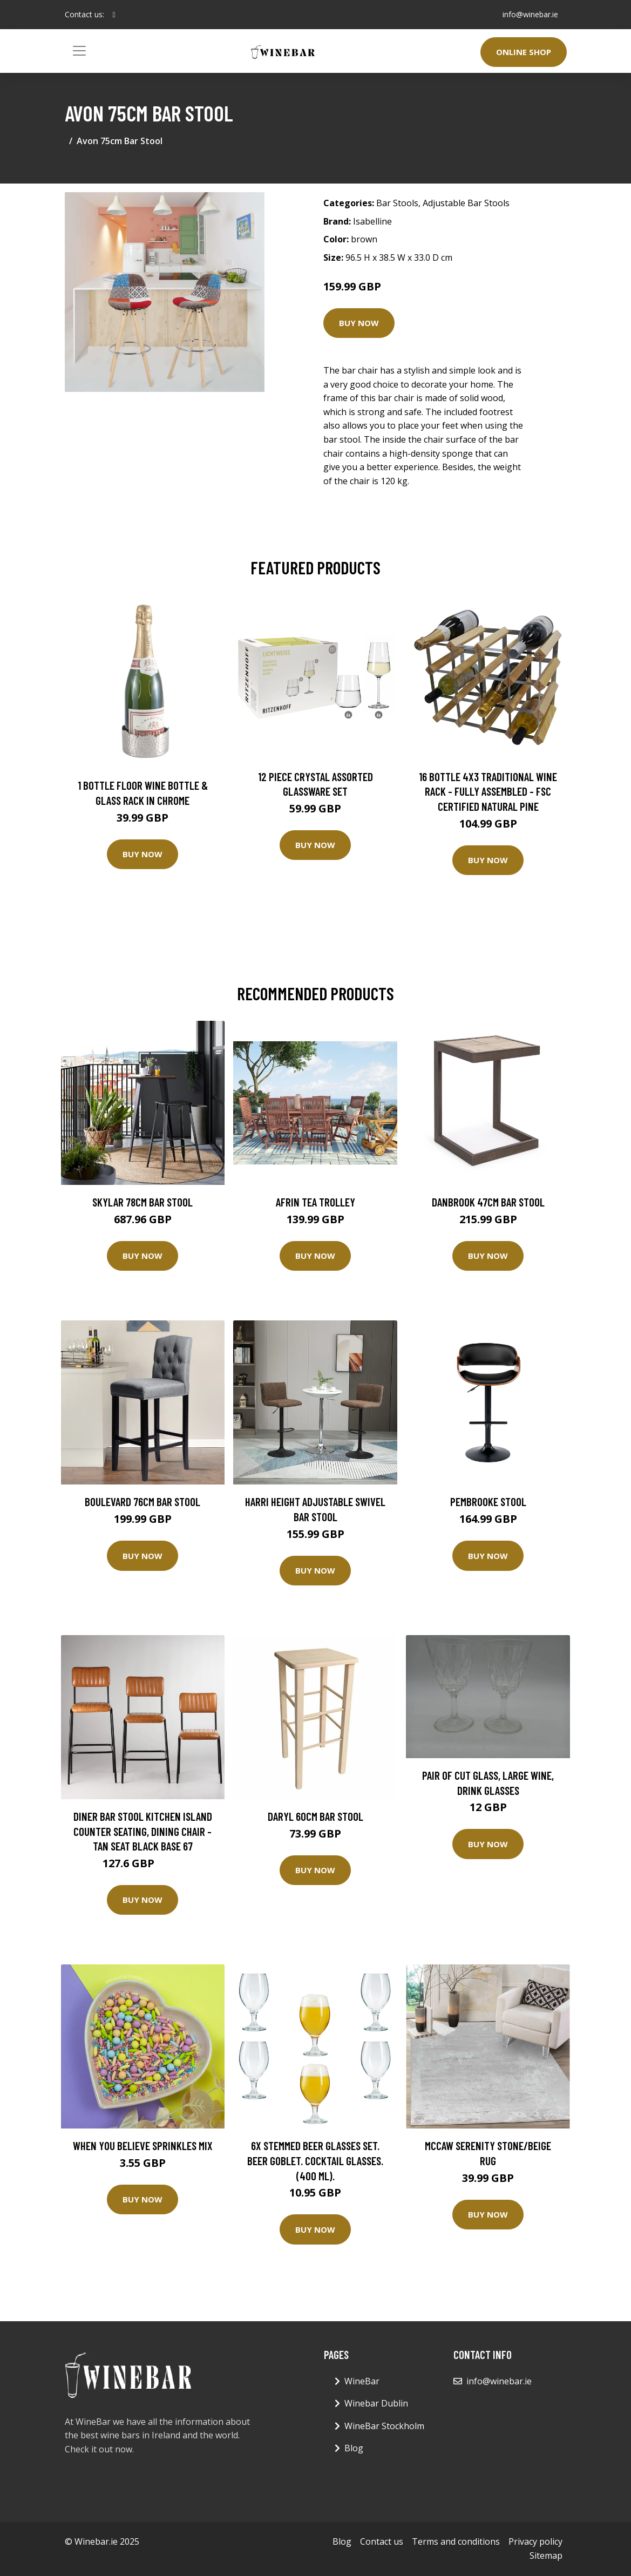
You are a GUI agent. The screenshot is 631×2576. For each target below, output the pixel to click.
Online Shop (523, 51)
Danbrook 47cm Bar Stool (488, 1202)
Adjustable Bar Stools (466, 203)
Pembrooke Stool (488, 1501)
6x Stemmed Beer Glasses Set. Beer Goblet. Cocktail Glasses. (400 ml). (315, 2160)
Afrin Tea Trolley (315, 1202)
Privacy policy (535, 2541)
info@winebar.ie (530, 14)
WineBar (361, 2381)
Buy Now (359, 322)
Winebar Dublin (376, 2403)
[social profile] (114, 14)
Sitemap (546, 2555)
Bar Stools (397, 203)
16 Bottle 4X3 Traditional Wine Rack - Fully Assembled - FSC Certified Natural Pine (488, 791)
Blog (353, 2448)
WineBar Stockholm (384, 2426)
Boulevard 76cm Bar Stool (142, 1501)
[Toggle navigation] (79, 50)
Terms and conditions (456, 2541)
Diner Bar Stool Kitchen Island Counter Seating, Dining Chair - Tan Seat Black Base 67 (142, 1831)
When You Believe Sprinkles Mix (143, 2145)
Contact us (381, 2541)
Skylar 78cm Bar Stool (142, 1202)
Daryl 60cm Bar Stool (315, 1816)
